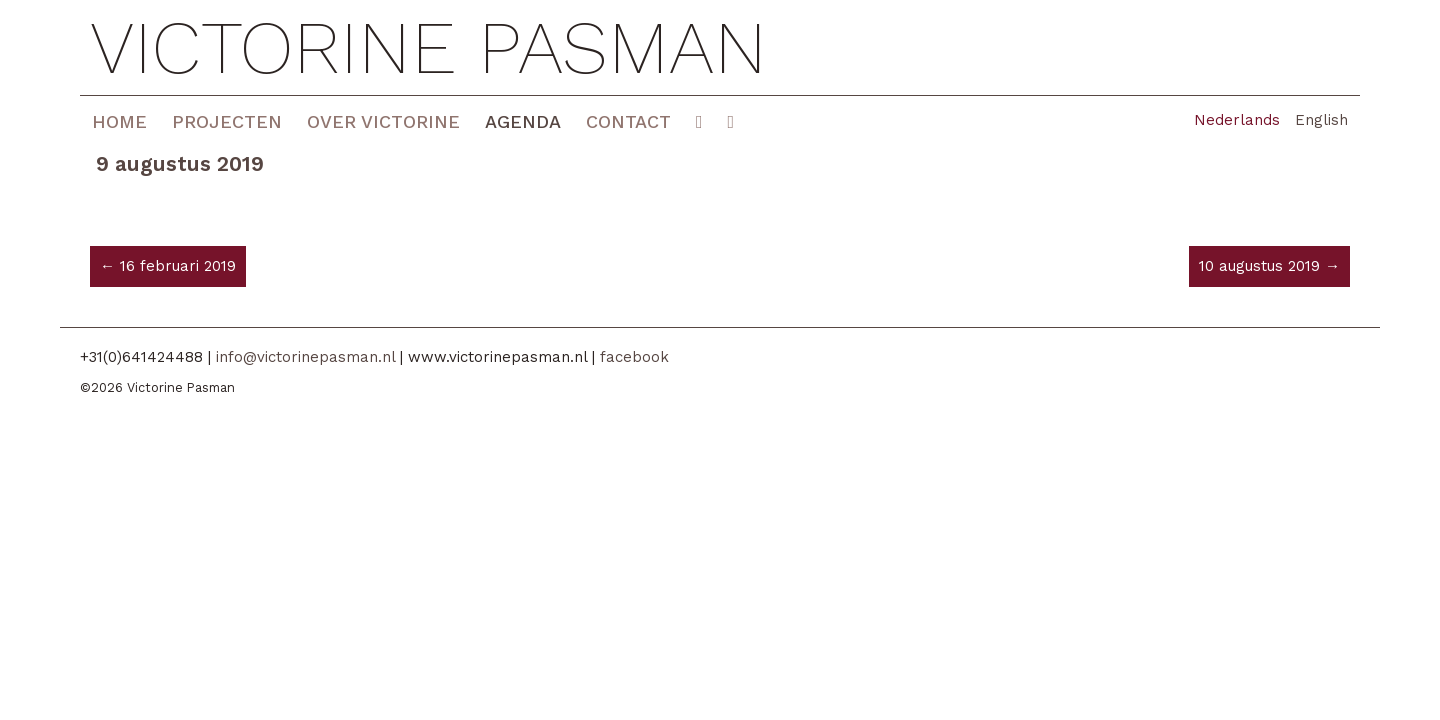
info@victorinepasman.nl (305, 357)
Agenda (523, 121)
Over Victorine (383, 121)
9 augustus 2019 (180, 163)
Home (119, 121)
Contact (628, 121)
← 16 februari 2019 (168, 266)
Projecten (227, 121)
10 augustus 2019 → (1269, 266)
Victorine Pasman (428, 47)
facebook (634, 357)
